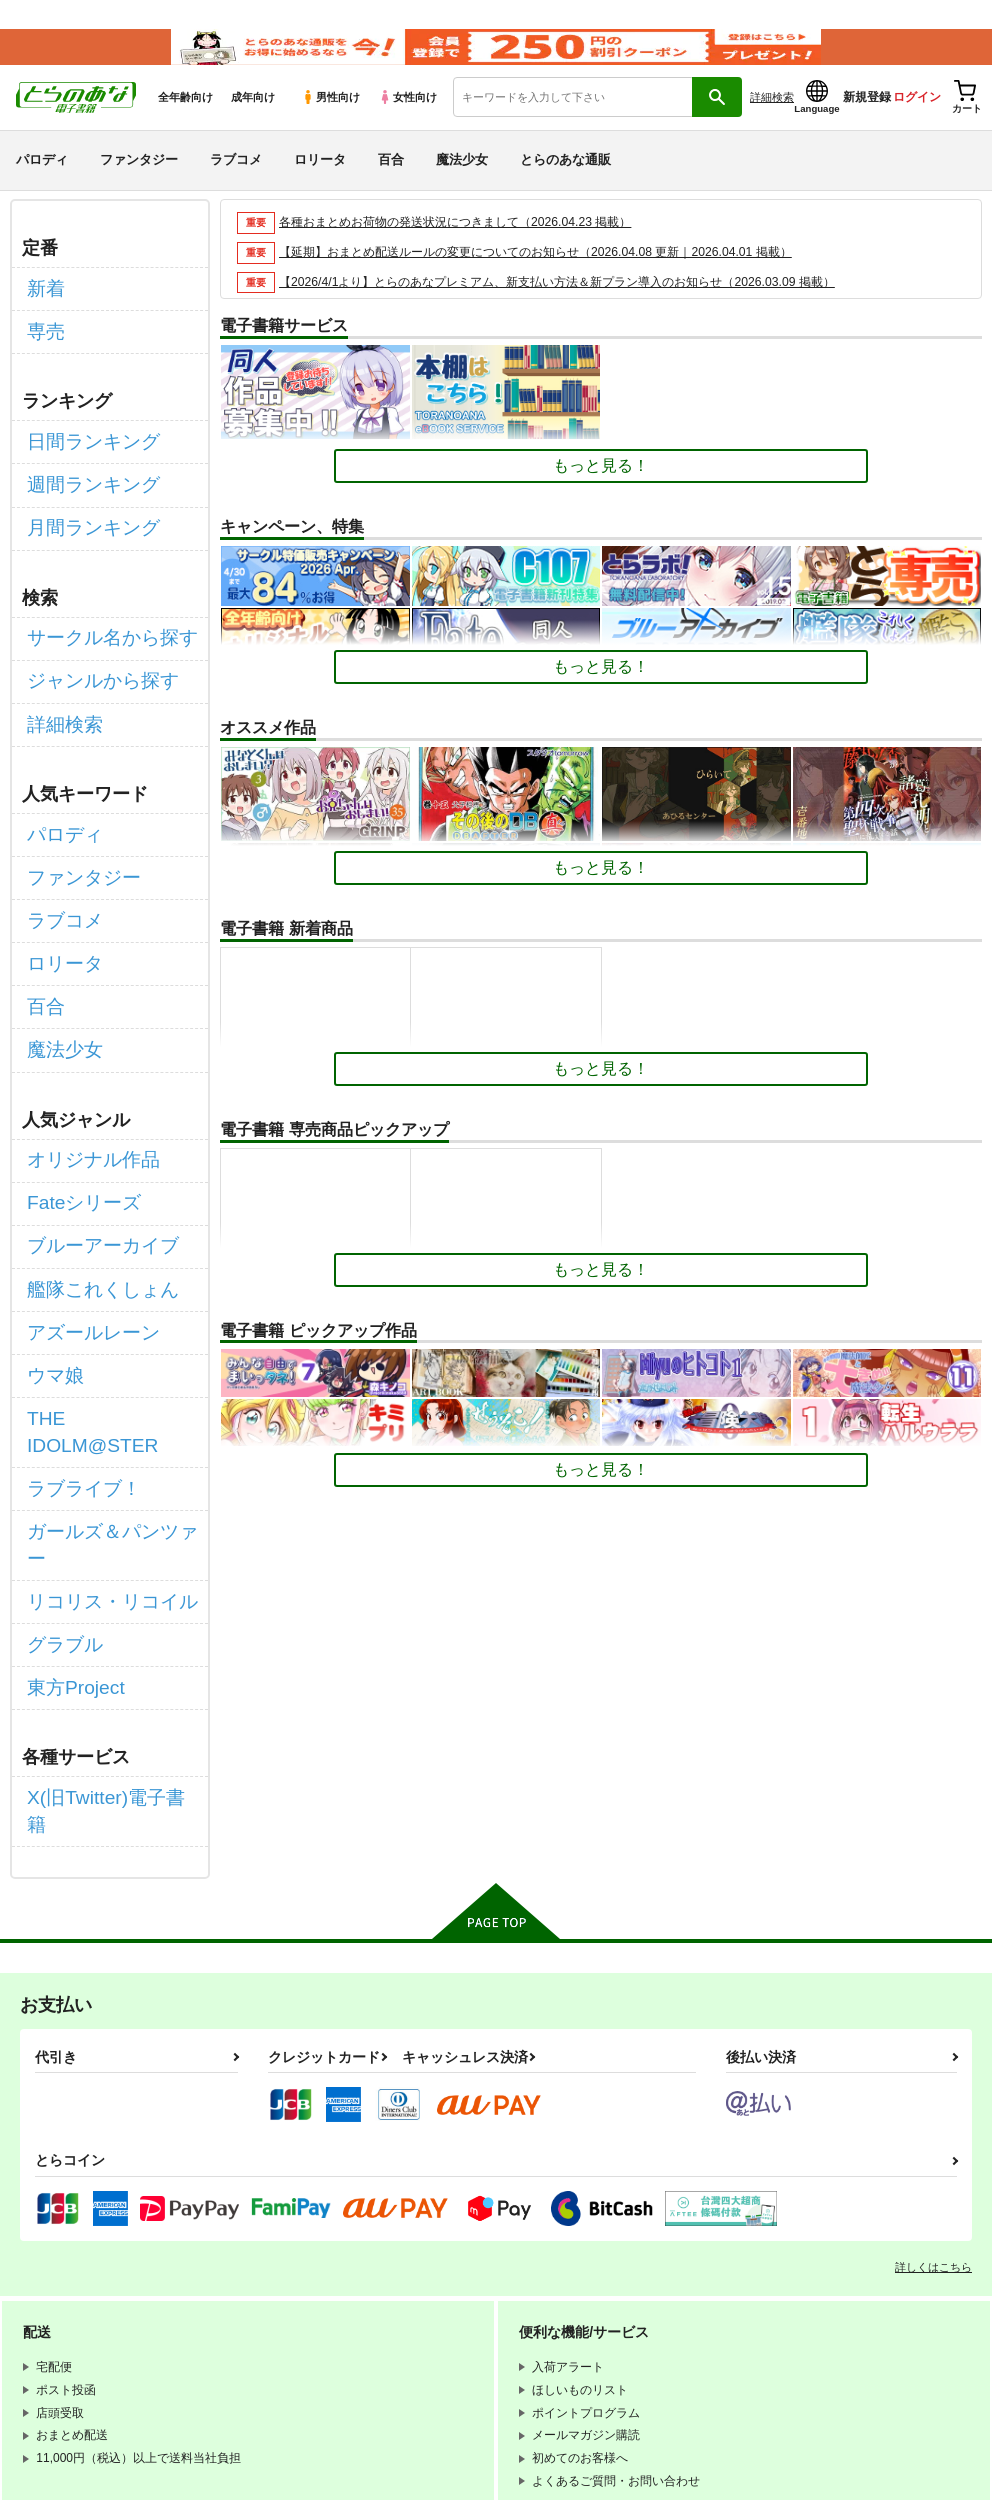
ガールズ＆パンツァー (107, 1356)
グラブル (59, 1426)
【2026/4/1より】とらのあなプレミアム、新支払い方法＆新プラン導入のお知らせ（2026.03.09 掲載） (579, 305)
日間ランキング (83, 446)
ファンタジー (139, 183)
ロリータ (320, 183)
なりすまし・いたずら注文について (526, 2347)
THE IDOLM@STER (100, 1285)
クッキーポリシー (430, 2331)
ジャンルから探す (91, 655)
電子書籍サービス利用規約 (478, 2314)
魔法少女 (462, 183)
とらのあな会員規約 (442, 2297)
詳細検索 (772, 121)
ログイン (917, 121)
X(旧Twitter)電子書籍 (101, 1564)
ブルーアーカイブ (91, 1143)
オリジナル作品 (83, 1072)
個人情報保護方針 (291, 2331)
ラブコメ (236, 183)
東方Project (68, 1462)
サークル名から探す (99, 620)
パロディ (42, 183)
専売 (43, 344)
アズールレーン (83, 1214)
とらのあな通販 (565, 183)
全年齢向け (185, 121)
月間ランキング (83, 517)
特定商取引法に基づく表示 (315, 2347)
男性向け (330, 121)
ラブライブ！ (75, 1320)
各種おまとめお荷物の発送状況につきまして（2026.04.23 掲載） (469, 245)
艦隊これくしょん (91, 1179)
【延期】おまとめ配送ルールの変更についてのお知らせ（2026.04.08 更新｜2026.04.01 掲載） (555, 275)
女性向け (407, 121)
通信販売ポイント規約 (303, 2314)
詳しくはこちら (933, 2003)
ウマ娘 (51, 1249)
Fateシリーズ (75, 1108)
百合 (391, 183)
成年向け (253, 121)
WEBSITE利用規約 (294, 2297)
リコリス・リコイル (99, 1391)
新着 (43, 308)
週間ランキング (83, 482)
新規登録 (867, 121)
